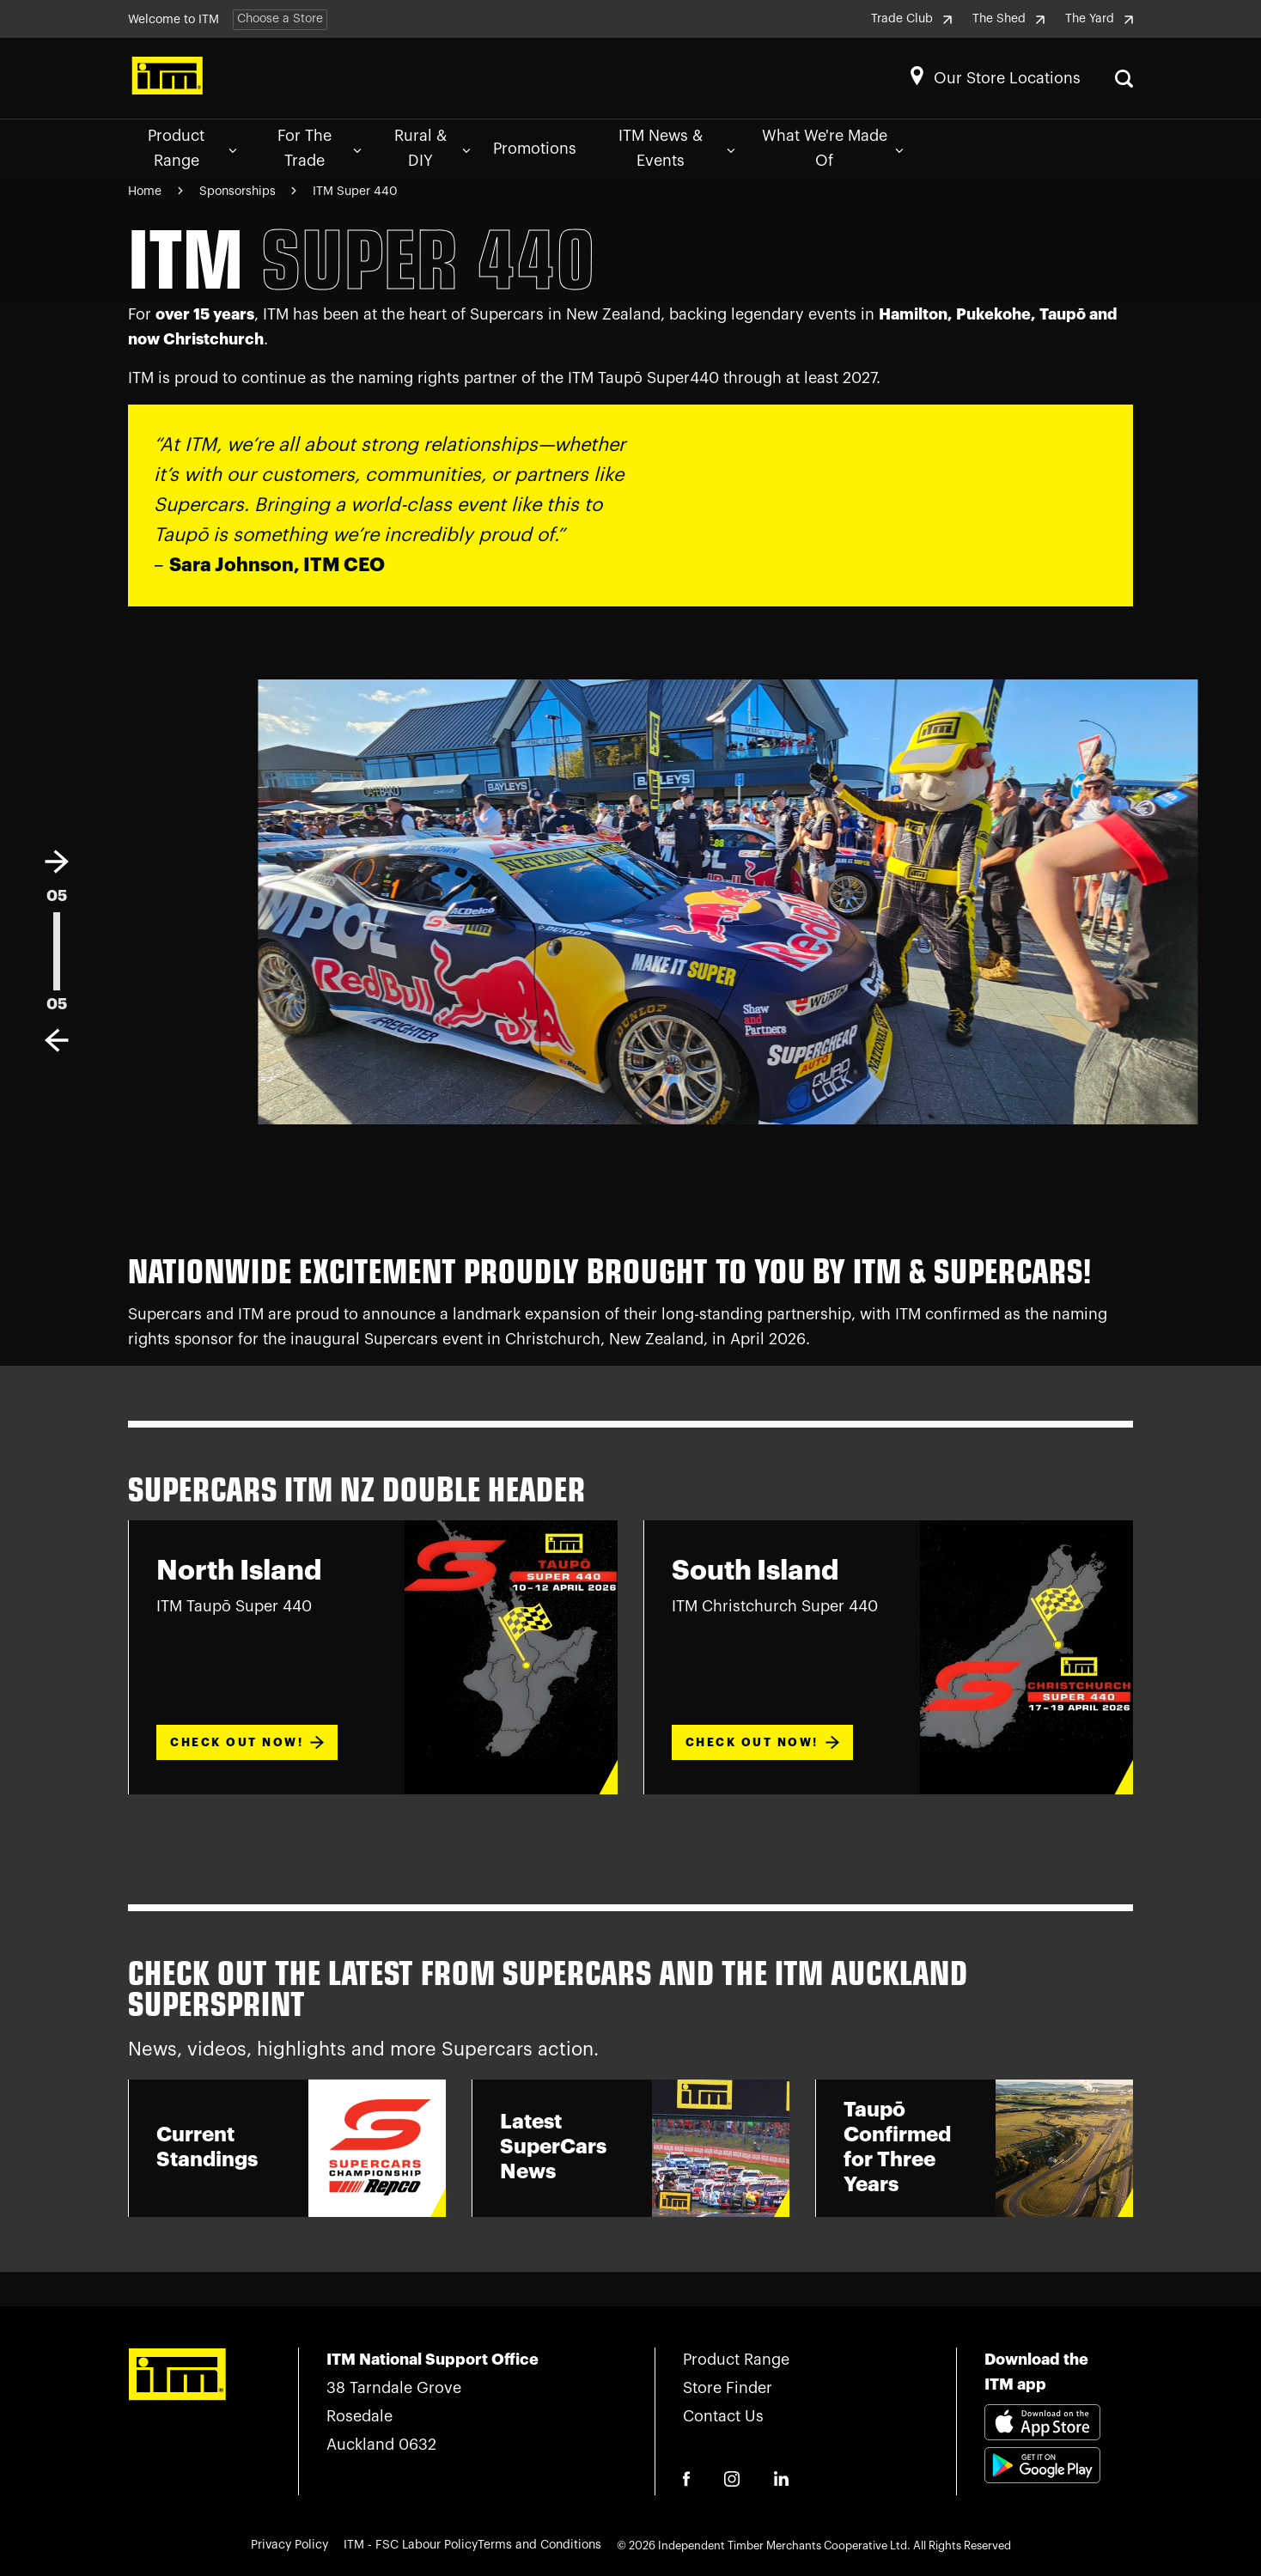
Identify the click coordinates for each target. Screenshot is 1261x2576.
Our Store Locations (1007, 78)
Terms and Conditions (539, 2545)
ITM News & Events (676, 148)
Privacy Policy (289, 2545)
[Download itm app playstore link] (1042, 2486)
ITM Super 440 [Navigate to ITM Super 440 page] (355, 192)
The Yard (1099, 19)
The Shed (1008, 19)
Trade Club (911, 19)
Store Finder (727, 2388)
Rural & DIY (432, 148)
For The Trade (319, 148)
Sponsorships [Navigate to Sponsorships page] (239, 192)
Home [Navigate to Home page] (144, 192)
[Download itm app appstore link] (1042, 2425)
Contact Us (723, 2416)
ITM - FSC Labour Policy (411, 2545)
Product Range (192, 148)
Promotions (534, 148)
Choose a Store (280, 19)
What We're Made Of (833, 148)
